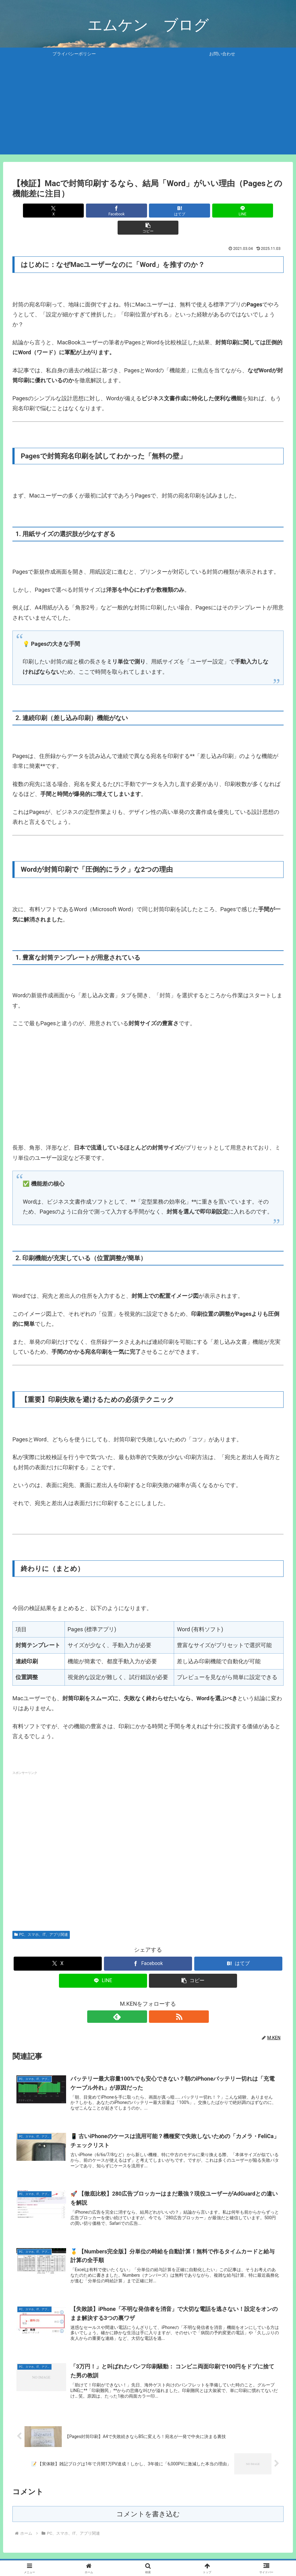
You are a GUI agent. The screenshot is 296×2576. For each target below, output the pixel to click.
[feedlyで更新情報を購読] (141, 1999)
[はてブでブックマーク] (148, 211)
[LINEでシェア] (193, 211)
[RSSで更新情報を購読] (155, 1999)
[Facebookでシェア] (102, 211)
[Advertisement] (148, 110)
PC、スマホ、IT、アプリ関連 (41, 1917)
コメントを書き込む (148, 2503)
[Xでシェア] (56, 211)
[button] (239, 211)
